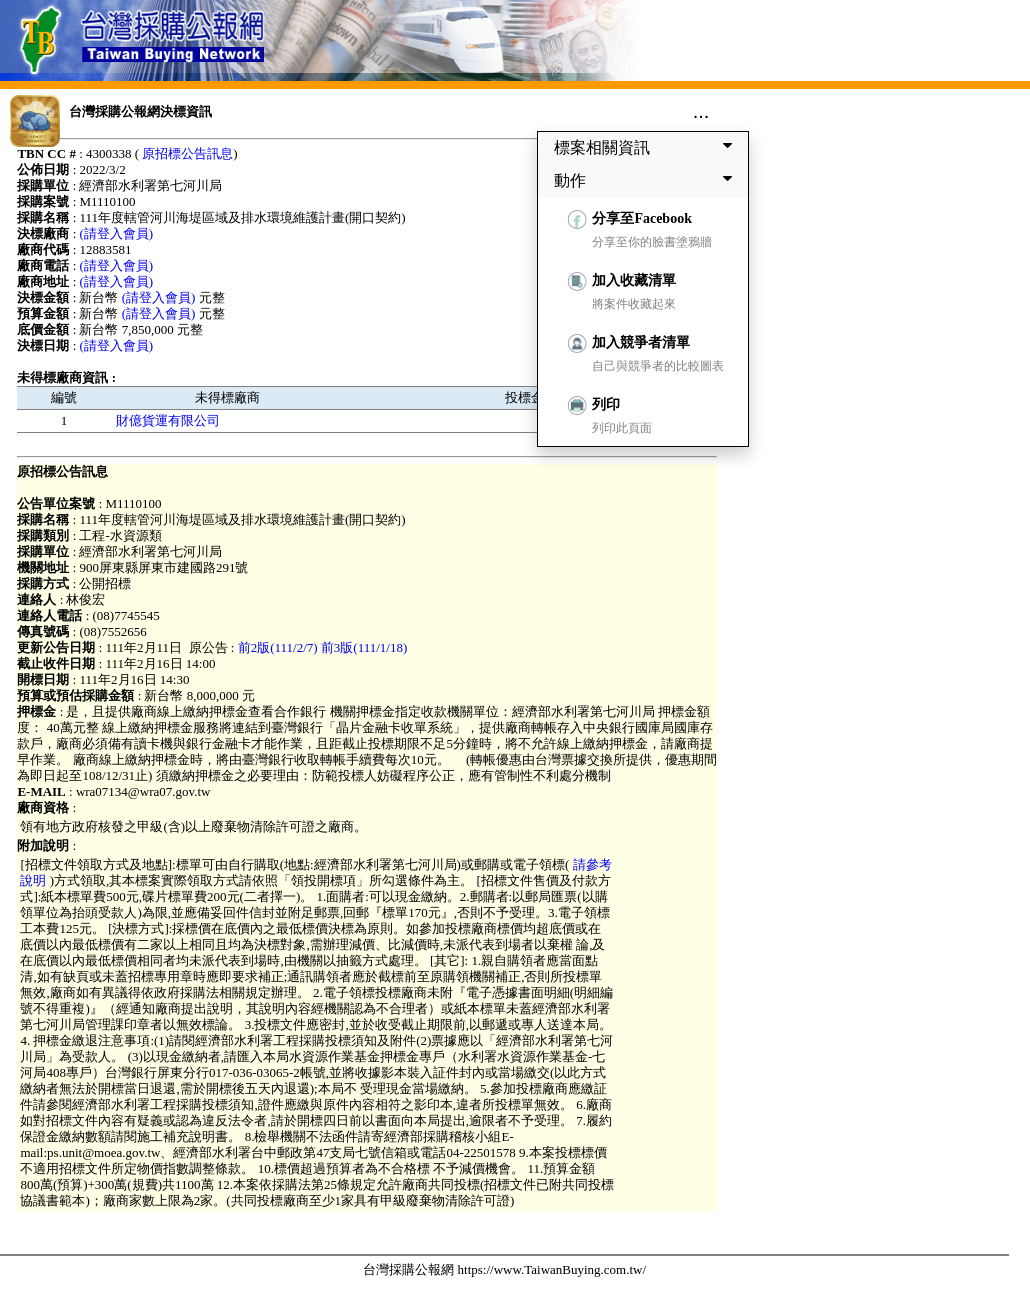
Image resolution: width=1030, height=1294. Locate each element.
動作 (647, 180)
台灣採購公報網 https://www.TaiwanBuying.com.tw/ (504, 1269)
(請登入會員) (117, 233)
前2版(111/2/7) (278, 647)
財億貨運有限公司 (168, 420)
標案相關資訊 (647, 147)
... (701, 111)
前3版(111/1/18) (364, 647)
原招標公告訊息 (187, 153)
